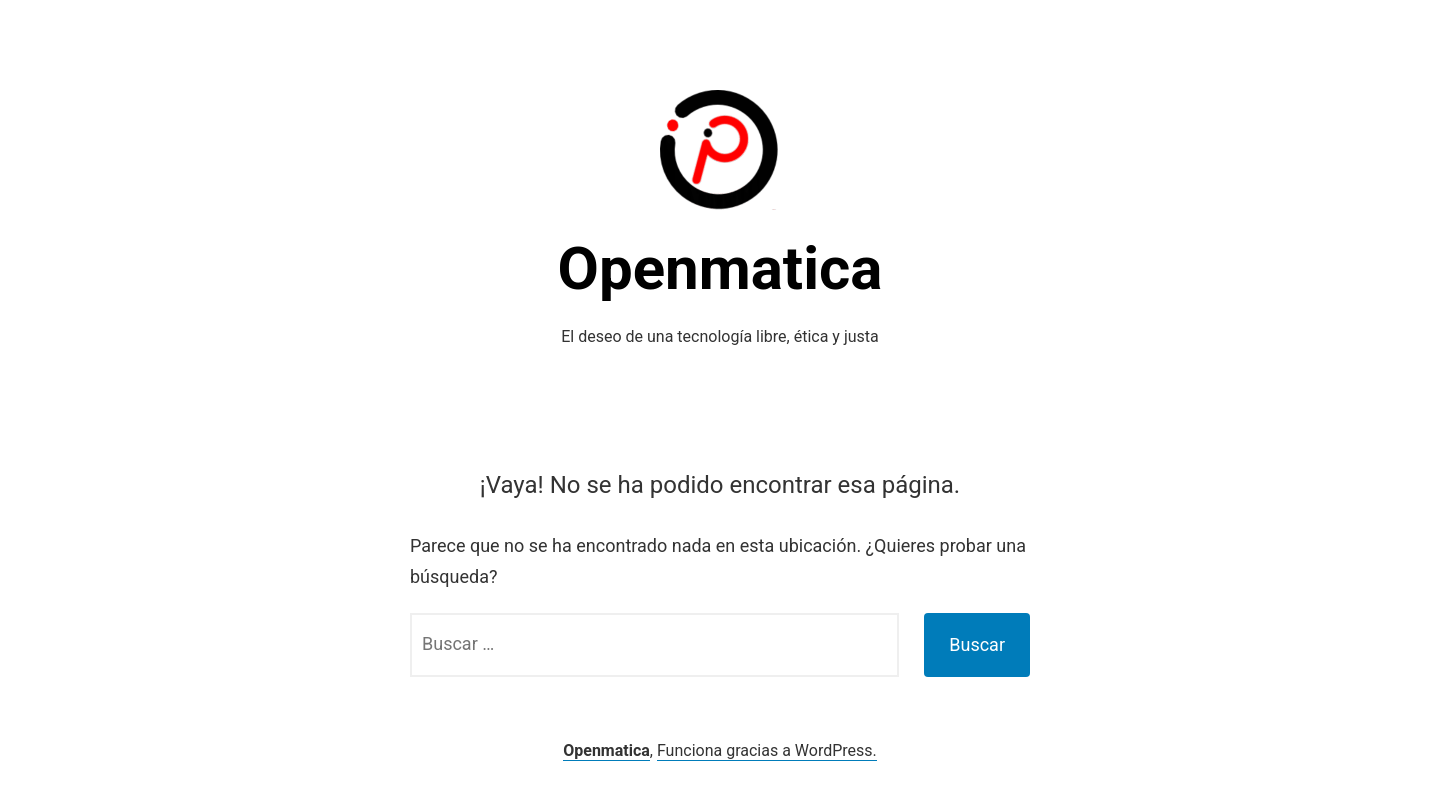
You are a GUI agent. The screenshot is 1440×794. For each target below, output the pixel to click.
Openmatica (720, 268)
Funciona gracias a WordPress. (767, 750)
